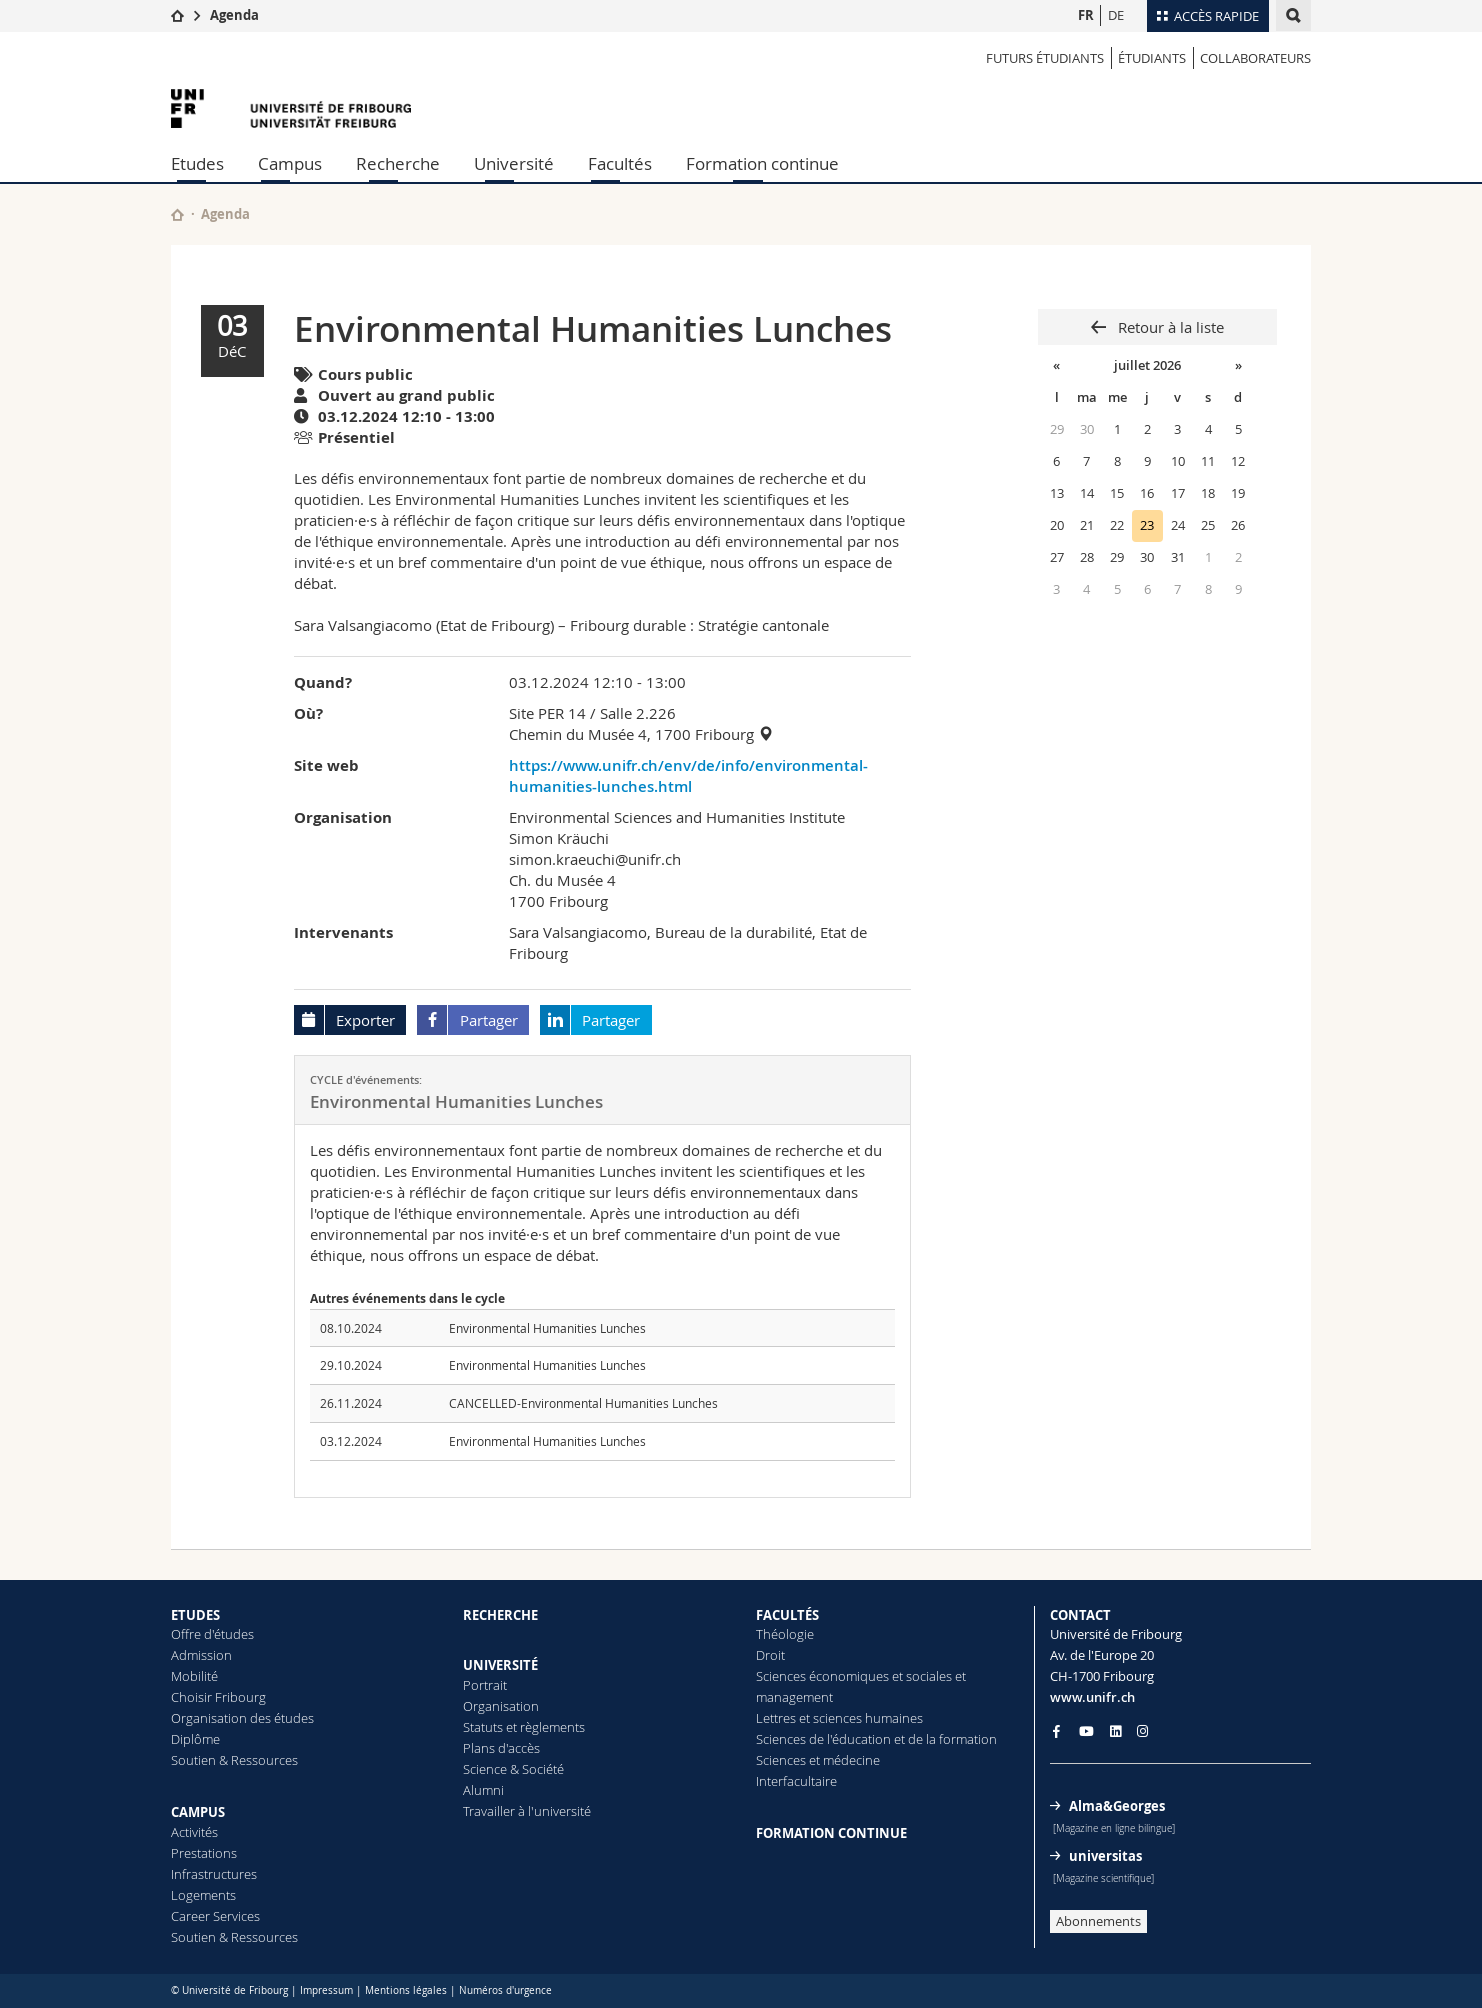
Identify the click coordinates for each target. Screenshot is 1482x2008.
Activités (194, 1832)
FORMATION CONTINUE (831, 1833)
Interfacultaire (796, 1781)
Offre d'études (212, 1634)
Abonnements (1098, 1921)
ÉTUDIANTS (1152, 58)
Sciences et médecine (818, 1760)
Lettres (776, 1718)
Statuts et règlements (524, 1727)
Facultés (620, 163)
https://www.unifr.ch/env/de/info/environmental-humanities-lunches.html (688, 776)
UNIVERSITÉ (500, 1665)
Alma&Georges (1117, 1806)
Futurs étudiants (1045, 58)
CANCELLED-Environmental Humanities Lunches (583, 1403)
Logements (203, 1895)
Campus (290, 163)
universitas (1105, 1856)
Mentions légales (406, 1990)
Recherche (398, 163)
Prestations (204, 1853)
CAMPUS (198, 1812)
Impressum (326, 1990)
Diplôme (195, 1739)
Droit (770, 1655)
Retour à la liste (1169, 327)
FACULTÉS (787, 1615)
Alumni (483, 1790)
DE (1116, 15)
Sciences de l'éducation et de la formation (876, 1739)
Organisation (501, 1706)
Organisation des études (242, 1718)
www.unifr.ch (1092, 1697)
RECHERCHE (500, 1615)
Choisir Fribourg (218, 1697)
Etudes (197, 163)
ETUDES (195, 1615)
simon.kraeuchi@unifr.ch (595, 859)
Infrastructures (214, 1874)
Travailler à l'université (527, 1811)
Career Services (215, 1916)
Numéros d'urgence (505, 1990)
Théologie (785, 1634)
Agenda (234, 15)
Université (514, 163)
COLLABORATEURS (1255, 58)
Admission (201, 1655)
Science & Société (513, 1769)
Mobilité (194, 1676)
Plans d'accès (501, 1748)
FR (1086, 15)
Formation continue (762, 163)
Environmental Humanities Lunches (547, 1328)
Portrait (485, 1685)
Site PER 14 (547, 713)
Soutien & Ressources (234, 1760)
